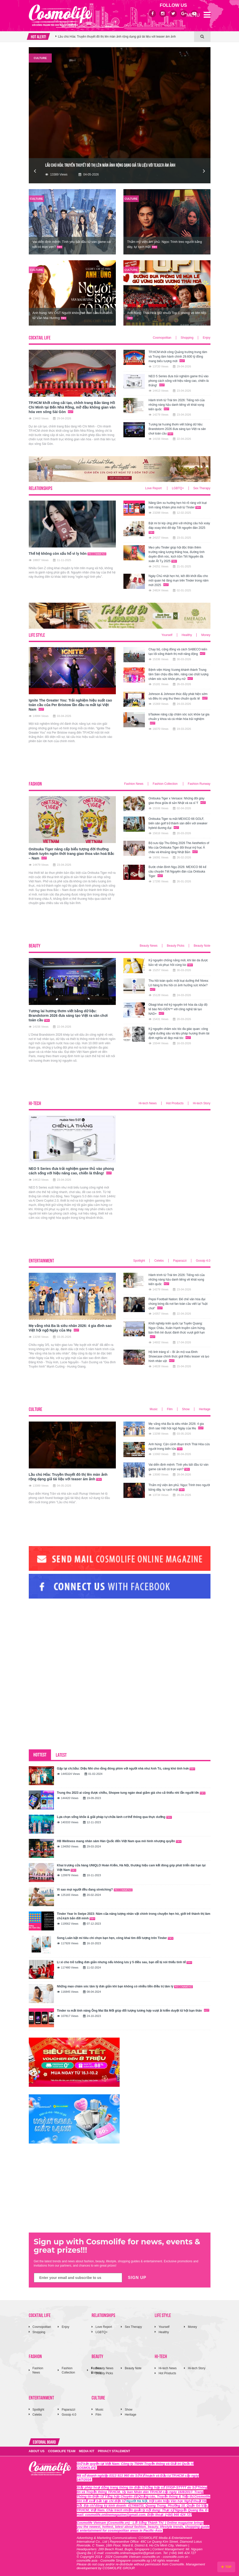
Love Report (154, 488)
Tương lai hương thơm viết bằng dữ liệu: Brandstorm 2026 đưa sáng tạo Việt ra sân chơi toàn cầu (177, 429)
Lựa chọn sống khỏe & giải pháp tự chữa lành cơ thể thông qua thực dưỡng (114, 1817)
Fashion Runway (199, 784)
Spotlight (139, 1260)
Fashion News (133, 784)
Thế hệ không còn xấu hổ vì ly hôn (67, 554)
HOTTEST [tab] (39, 1754)
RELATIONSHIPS (40, 488)
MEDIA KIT (86, 2451)
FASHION (35, 783)
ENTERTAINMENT (41, 1260)
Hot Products (174, 1103)
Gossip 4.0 (203, 1260)
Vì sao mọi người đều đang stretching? (94, 1889)
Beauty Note (202, 945)
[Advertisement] (121, 765)
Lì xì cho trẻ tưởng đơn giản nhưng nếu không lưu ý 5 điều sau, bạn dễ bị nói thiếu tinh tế (124, 1962)
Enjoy (206, 337)
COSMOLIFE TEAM (61, 2451)
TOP (226, 2567)
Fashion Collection (165, 784)
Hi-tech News (147, 1103)
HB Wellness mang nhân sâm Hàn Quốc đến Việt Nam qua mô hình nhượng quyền (119, 1841)
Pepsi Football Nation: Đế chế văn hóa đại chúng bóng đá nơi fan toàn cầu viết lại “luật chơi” (178, 1303)
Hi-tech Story (201, 1103)
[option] (125, 36)
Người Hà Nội (136, 2501)
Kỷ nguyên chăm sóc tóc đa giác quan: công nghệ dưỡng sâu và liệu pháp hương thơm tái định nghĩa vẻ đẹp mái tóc (179, 1033)
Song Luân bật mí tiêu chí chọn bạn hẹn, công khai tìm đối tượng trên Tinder (115, 1938)
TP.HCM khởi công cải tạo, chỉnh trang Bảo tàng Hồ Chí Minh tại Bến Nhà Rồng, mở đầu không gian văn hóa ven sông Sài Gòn (72, 407)
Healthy (187, 635)
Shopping (187, 337)
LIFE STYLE (37, 634)
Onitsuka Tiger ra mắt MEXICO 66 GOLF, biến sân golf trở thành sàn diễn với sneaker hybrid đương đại (178, 823)
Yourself (167, 635)
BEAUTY (34, 945)
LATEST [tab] (61, 1754)
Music (153, 1409)
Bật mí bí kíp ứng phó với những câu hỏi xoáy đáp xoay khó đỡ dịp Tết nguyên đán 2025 (179, 528)
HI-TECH (35, 1103)
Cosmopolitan (162, 337)
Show (186, 1409)
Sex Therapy (201, 488)
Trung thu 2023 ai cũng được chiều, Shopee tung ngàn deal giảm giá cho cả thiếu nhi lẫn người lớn (131, 1792)
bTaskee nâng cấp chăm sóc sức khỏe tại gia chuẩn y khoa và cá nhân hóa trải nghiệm (179, 719)
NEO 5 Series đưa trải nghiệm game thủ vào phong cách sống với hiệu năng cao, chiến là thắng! (179, 380)
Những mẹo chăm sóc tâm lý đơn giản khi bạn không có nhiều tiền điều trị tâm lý (125, 1986)
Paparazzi (180, 1260)
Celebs (159, 1260)
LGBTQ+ (178, 488)
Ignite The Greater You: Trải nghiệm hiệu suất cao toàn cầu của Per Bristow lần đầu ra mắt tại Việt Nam (70, 704)
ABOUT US (37, 2451)
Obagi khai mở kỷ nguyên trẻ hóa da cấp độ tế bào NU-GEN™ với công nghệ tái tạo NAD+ (178, 1009)
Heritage (204, 1409)
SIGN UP (137, 2277)
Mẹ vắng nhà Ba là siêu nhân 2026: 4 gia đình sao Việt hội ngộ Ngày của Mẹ (110, 36)
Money (205, 635)
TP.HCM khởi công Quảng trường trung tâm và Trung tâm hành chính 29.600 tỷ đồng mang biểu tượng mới (178, 356)
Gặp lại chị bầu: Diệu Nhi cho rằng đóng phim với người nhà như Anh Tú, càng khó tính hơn (126, 1768)
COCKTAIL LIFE (39, 337)
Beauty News (148, 945)
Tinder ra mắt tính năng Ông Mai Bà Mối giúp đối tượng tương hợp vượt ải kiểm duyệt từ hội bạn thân (133, 2010)
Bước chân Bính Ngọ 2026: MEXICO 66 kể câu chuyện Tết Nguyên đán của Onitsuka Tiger (177, 871)
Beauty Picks (175, 945)
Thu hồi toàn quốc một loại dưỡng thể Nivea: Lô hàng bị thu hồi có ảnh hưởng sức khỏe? (179, 985)
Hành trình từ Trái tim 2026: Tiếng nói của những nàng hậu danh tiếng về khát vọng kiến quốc (177, 404)
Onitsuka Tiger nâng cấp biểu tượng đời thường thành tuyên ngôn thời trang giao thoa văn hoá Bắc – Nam (71, 853)
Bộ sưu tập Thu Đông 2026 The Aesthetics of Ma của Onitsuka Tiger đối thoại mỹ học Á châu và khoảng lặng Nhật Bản (179, 847)
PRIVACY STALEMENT (114, 2451)
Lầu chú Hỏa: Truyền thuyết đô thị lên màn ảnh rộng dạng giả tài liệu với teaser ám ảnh (68, 1476)
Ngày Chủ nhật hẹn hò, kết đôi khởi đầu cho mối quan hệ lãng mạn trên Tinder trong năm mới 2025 (179, 580)
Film (170, 1409)
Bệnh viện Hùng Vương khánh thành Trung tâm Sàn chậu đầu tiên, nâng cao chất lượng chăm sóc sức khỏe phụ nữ (178, 674)
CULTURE (35, 1409)
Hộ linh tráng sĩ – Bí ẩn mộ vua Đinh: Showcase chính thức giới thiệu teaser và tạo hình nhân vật (179, 1356)
